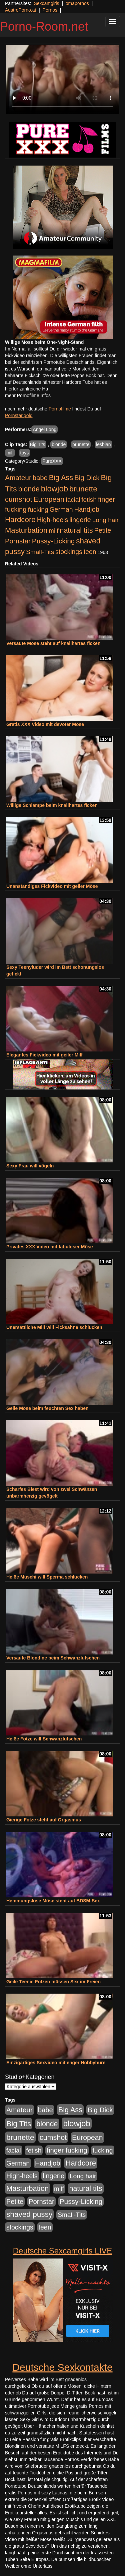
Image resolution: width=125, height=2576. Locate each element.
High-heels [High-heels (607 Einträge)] (52, 519)
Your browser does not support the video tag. (62, 79)
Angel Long (44, 429)
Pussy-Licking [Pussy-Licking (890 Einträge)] (53, 541)
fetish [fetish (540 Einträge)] (89, 499)
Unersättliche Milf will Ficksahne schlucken (54, 1327)
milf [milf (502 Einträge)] (54, 530)
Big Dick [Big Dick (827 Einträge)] (87, 477)
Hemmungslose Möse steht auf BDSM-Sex (53, 1900)
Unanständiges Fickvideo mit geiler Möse (52, 886)
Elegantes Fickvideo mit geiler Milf (44, 1054)
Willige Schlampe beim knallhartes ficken (52, 805)
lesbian (103, 444)
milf (10, 452)
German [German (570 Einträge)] (61, 509)
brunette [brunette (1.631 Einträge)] (83, 488)
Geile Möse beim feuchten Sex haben (47, 1408)
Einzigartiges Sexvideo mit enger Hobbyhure (55, 2062)
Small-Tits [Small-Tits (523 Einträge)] (40, 551)
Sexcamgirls (46, 3)
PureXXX (52, 461)
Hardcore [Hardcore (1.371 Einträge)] (20, 519)
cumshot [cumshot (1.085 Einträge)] (18, 499)
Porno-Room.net (44, 26)
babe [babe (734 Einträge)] (40, 477)
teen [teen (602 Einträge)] (90, 551)
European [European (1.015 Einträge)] (48, 499)
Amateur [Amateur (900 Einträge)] (18, 477)
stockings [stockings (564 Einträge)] (68, 551)
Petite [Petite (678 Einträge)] (102, 530)
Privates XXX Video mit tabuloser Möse (49, 1246)
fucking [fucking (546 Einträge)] (38, 509)
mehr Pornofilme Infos (28, 395)
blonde (59, 444)
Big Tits (37, 444)
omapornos (77, 3)
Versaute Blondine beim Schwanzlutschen (53, 1657)
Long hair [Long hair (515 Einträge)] (105, 519)
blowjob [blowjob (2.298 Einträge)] (54, 488)
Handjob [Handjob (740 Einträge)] (86, 509)
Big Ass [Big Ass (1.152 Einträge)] (61, 477)
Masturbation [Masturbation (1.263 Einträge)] (26, 530)
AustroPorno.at (20, 10)
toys (24, 452)
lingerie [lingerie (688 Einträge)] (80, 519)
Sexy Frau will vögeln (30, 1165)
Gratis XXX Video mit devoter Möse (45, 724)
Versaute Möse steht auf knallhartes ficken (53, 643)
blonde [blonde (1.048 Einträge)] (29, 489)
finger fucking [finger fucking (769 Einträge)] (67, 2150)
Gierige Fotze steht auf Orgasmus (43, 1819)
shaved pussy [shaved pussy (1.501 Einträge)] (29, 2214)
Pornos (50, 10)
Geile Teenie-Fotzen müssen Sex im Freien (53, 1981)
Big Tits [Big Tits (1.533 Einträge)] (18, 2123)
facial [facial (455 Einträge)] (73, 499)
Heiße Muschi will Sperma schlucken (47, 1577)
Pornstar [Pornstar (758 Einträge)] (18, 541)
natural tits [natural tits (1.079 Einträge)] (76, 530)
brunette (80, 444)
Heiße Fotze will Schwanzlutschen (44, 1738)
